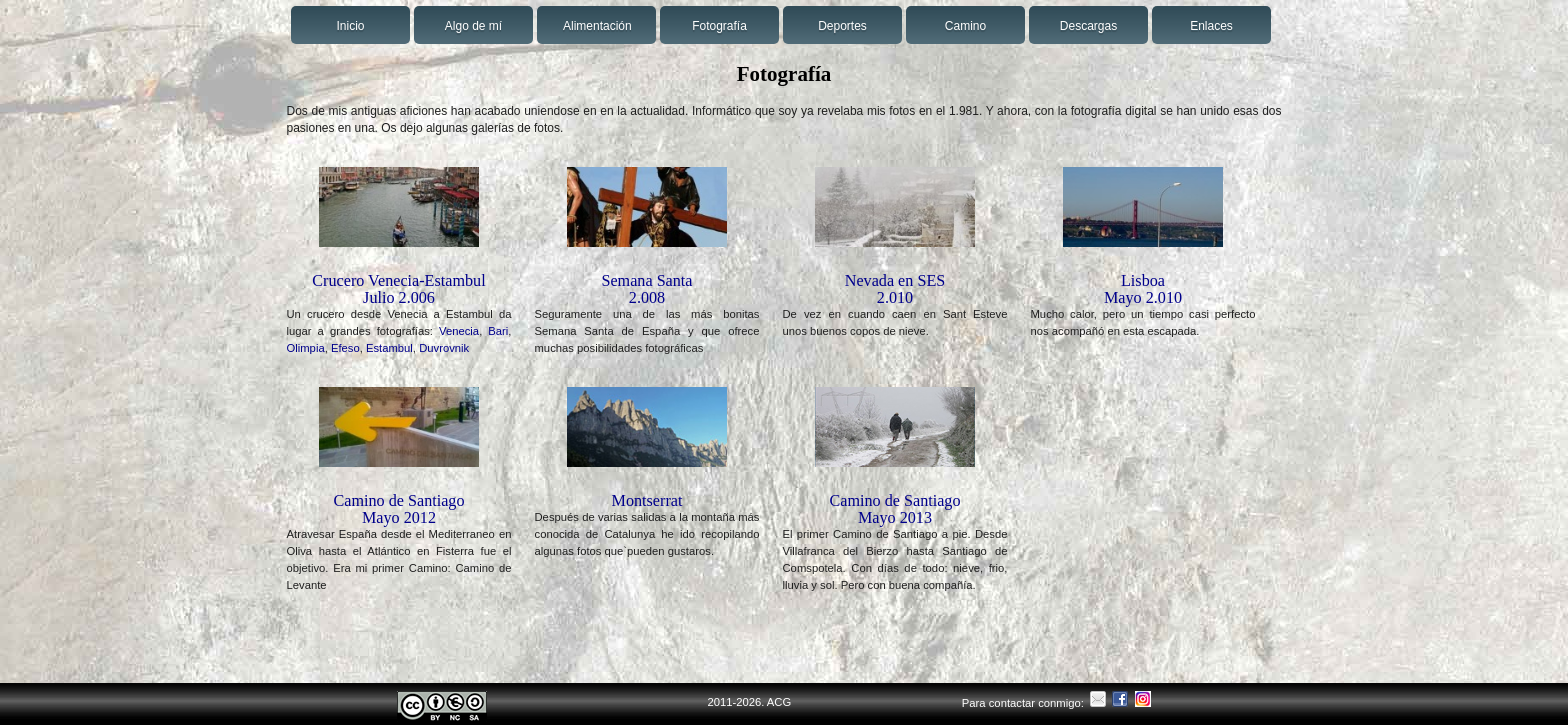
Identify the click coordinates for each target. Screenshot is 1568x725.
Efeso (345, 348)
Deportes (842, 26)
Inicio (350, 26)
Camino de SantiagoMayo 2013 (894, 509)
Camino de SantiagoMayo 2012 (398, 509)
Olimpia (306, 348)
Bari (498, 331)
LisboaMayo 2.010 (1143, 289)
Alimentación (597, 26)
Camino (965, 26)
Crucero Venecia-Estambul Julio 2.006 (398, 289)
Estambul (389, 348)
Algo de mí (473, 26)
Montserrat (647, 500)
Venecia (459, 331)
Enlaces (1211, 26)
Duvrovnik (444, 348)
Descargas (1088, 26)
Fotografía (719, 26)
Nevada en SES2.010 (895, 289)
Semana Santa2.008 (646, 289)
